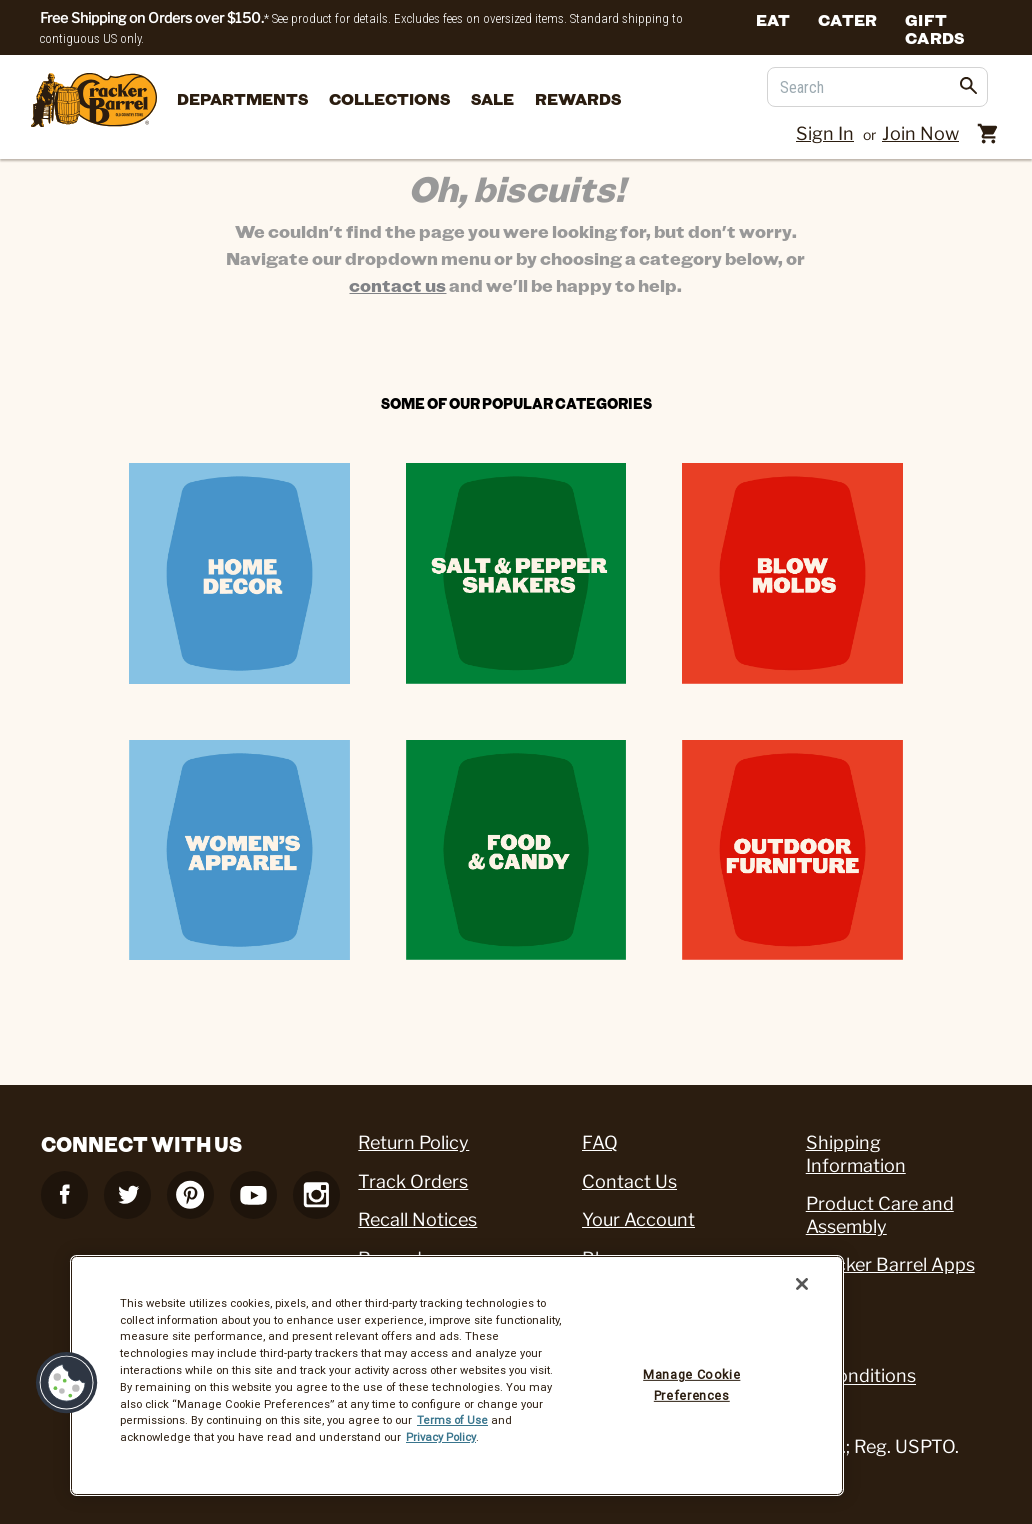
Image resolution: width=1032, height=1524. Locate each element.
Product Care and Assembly (880, 1215)
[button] (67, 1383)
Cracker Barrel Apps (890, 1264)
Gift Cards (934, 27)
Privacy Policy (441, 1437)
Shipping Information (856, 1154)
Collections (389, 98)
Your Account (638, 1219)
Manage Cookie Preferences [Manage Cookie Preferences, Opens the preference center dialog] (691, 1384)
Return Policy (413, 1142)
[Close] (802, 1284)
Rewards (578, 98)
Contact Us (629, 1181)
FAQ (600, 1142)
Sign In (825, 133)
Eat (773, 19)
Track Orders (413, 1181)
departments (242, 98)
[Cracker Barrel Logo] (94, 101)
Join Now (920, 133)
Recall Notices (417, 1219)
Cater (847, 19)
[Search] (877, 87)
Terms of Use (452, 1420)
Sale (492, 98)
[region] (457, 1375)
